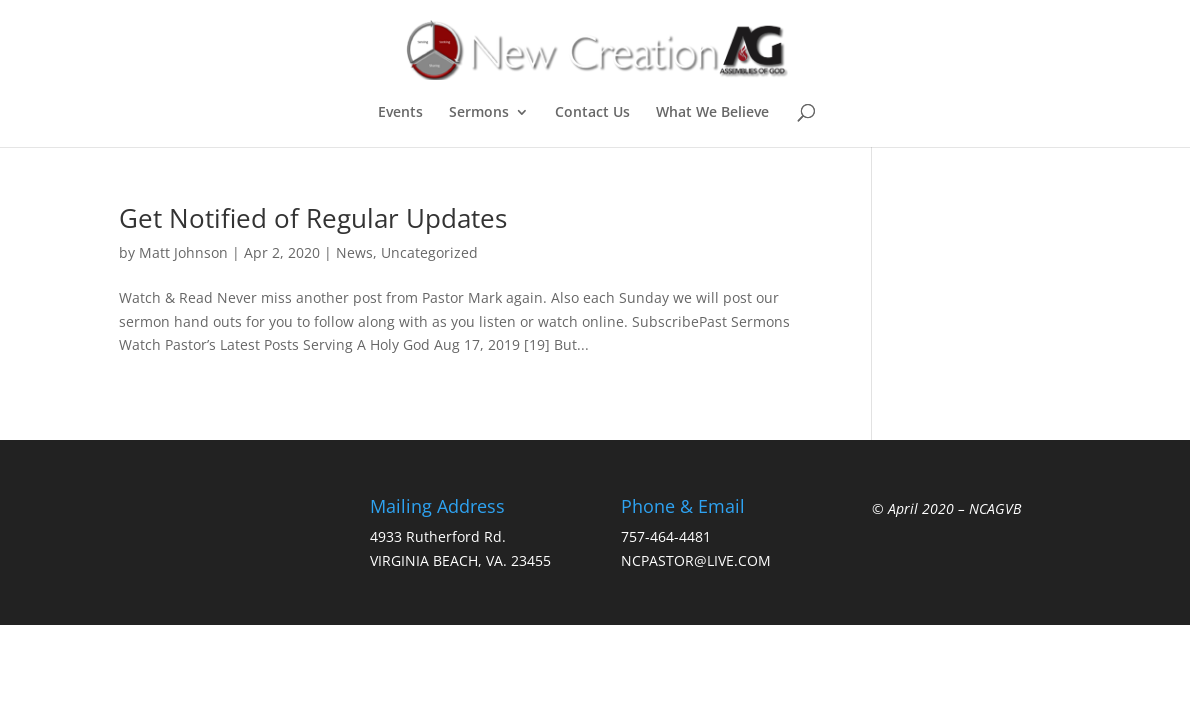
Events (400, 113)
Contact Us (592, 113)
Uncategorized (429, 252)
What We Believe (712, 113)
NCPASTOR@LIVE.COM (696, 560)
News (354, 252)
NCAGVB (995, 508)
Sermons (479, 113)
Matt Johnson (183, 252)
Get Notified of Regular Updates (313, 218)
